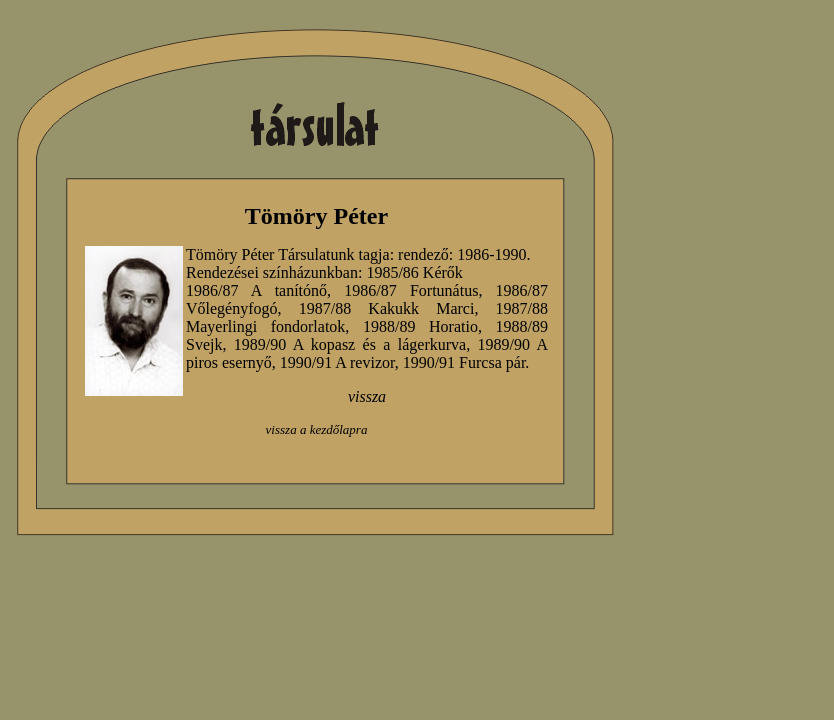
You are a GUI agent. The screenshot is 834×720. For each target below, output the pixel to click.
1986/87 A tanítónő (256, 290)
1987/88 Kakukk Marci (387, 308)
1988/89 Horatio (420, 326)
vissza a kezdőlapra (317, 429)
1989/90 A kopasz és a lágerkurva (350, 344)
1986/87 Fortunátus (411, 290)
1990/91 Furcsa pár (464, 362)
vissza (367, 396)
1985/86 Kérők (414, 272)
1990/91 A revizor (337, 362)
